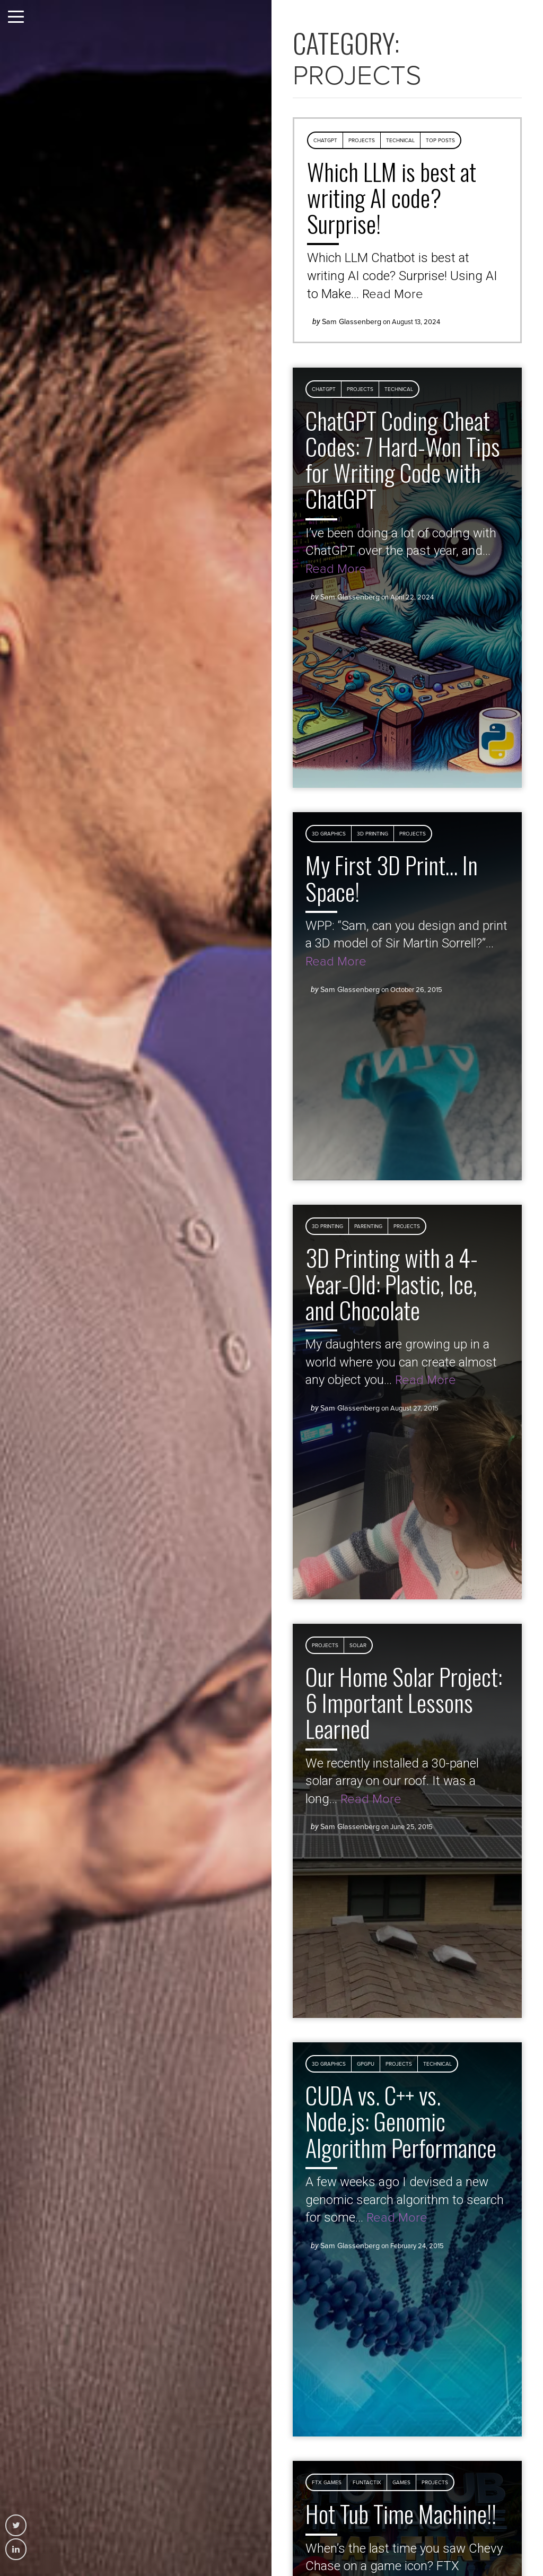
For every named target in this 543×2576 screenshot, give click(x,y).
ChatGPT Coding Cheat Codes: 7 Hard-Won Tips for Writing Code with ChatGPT (402, 459)
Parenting (368, 1226)
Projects (361, 140)
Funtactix (367, 2482)
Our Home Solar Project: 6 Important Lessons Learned (403, 1702)
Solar (357, 1645)
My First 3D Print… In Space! (391, 877)
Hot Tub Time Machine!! (400, 2513)
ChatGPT (325, 140)
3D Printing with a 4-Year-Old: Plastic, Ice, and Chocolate (391, 1283)
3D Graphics (329, 834)
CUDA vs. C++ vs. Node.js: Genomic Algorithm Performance (400, 2121)
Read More (392, 294)
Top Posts (440, 140)
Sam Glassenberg (351, 321)
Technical (400, 140)
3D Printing (372, 834)
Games (401, 2482)
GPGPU (365, 2064)
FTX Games (326, 2482)
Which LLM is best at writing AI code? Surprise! (391, 197)
